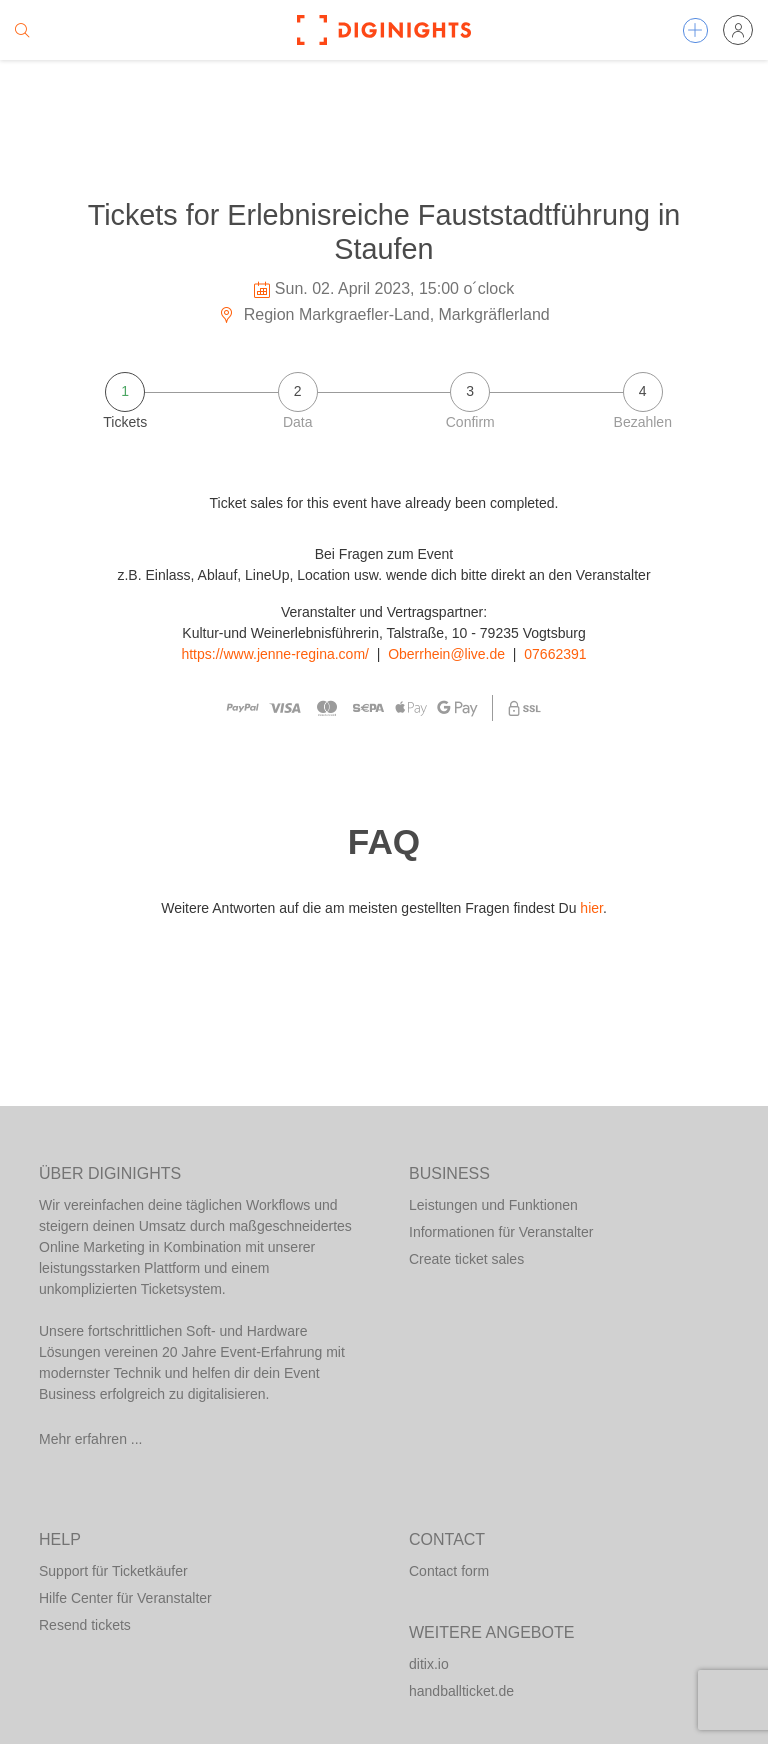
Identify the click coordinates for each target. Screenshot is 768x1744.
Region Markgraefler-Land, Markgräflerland (383, 314)
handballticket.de (461, 1691)
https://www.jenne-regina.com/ (275, 654)
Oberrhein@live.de (446, 654)
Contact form (449, 1571)
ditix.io (429, 1664)
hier (591, 908)
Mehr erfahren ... (91, 1439)
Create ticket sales (466, 1259)
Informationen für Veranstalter (501, 1232)
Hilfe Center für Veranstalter (125, 1598)
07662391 (555, 654)
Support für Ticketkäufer (113, 1571)
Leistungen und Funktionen (493, 1205)
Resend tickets (85, 1625)
